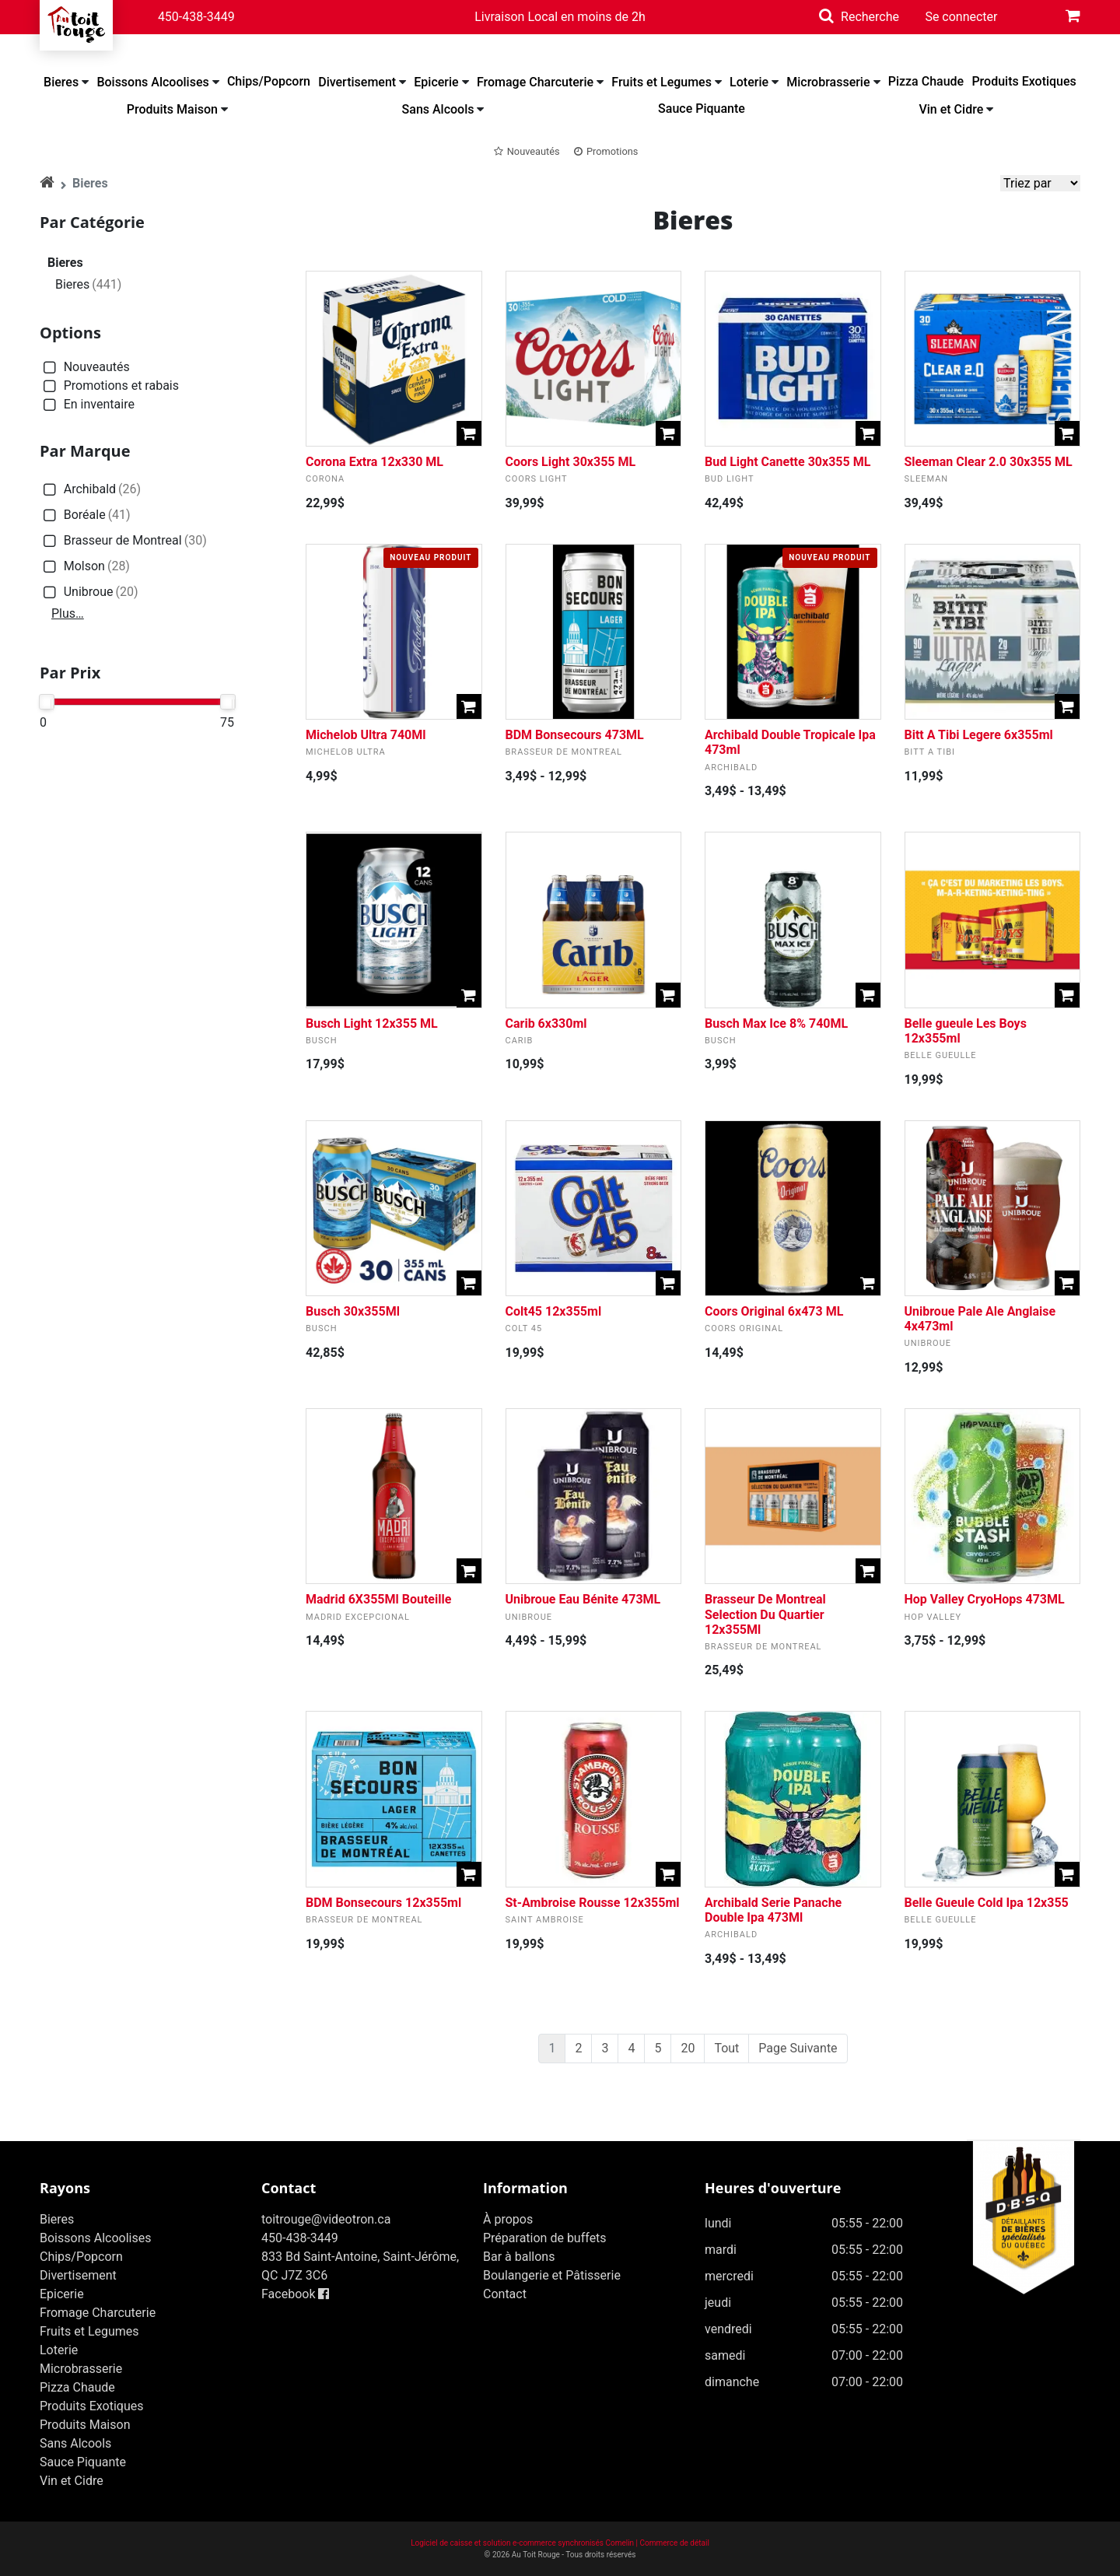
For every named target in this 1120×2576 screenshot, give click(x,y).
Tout (726, 2048)
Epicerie (436, 82)
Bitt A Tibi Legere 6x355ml (979, 734)
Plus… (67, 613)
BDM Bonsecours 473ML (575, 734)
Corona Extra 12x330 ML (374, 461)
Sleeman (927, 479)
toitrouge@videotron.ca (325, 2219)
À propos (508, 2219)
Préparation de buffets (545, 2238)
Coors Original (744, 1328)
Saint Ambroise (545, 1920)
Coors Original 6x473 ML (774, 1311)
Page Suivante (797, 2048)
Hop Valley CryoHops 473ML (985, 1599)
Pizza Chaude (926, 81)
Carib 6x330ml (546, 1023)
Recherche (870, 16)
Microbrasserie (828, 82)
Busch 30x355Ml (353, 1311)
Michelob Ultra (346, 752)
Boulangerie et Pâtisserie (552, 2275)
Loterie (749, 82)
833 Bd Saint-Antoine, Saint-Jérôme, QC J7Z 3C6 (360, 2266)
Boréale (85, 515)
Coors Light (537, 479)
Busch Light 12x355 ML (372, 1023)
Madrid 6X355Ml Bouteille (378, 1599)
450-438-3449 (196, 16)
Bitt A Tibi (930, 752)
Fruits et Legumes (661, 82)
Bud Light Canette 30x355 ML (787, 461)
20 (688, 2048)
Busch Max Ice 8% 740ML (776, 1023)
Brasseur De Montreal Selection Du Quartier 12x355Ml (765, 1614)
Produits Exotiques (1023, 81)
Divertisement (357, 82)
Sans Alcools (438, 109)
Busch (322, 1041)
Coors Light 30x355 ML (571, 461)
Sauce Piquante (701, 108)
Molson (85, 567)
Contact (505, 2294)
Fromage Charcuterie (535, 82)
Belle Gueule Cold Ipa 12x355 (987, 1902)
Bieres (61, 82)
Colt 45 (524, 1328)
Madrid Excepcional (358, 1617)
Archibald (90, 490)
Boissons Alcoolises (152, 82)
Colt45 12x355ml (554, 1311)
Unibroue (89, 592)
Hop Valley (933, 1617)
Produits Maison (172, 109)
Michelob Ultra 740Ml (366, 734)
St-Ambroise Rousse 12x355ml (593, 1902)
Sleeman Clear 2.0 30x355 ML (989, 461)
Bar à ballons (519, 2256)
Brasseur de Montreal (123, 541)
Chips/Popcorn (268, 81)
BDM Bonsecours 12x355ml (383, 1902)
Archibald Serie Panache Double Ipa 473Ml (773, 1910)
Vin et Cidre (951, 109)
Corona (325, 479)
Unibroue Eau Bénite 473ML (583, 1599)
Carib (520, 1041)
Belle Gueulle (941, 1055)
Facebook (295, 2294)
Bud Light (729, 479)
